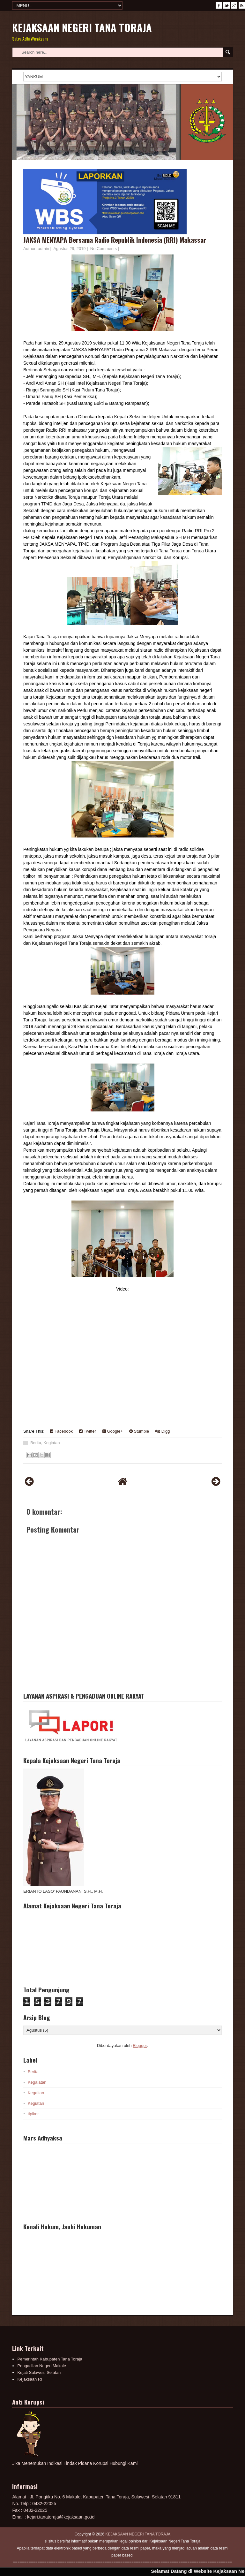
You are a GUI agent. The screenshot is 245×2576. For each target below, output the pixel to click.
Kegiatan (51, 1442)
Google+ (112, 1431)
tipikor (33, 2113)
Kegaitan (36, 2092)
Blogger (140, 2045)
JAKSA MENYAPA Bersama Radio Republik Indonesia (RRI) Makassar (114, 240)
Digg (162, 1431)
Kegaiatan (37, 2082)
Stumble (139, 1431)
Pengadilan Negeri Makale (41, 2365)
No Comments (103, 248)
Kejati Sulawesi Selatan (39, 2372)
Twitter (87, 1431)
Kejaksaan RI (29, 2379)
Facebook (61, 1431)
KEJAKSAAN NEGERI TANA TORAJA (82, 27)
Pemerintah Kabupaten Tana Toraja (49, 2359)
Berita (35, 1442)
